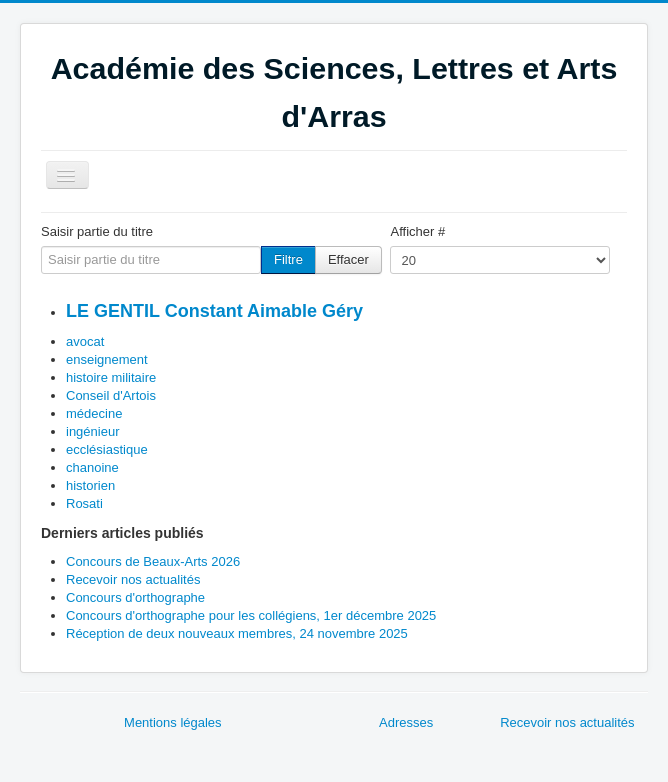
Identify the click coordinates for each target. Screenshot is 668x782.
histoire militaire (111, 377)
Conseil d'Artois (111, 395)
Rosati (84, 503)
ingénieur (93, 431)
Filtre (288, 259)
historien (90, 485)
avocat (85, 341)
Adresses (406, 722)
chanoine (92, 467)
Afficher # (417, 231)
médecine (94, 413)
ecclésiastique (107, 449)
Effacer (348, 259)
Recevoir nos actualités (567, 722)
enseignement (107, 359)
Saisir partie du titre (97, 231)
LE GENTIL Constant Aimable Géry (214, 311)
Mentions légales (173, 722)
